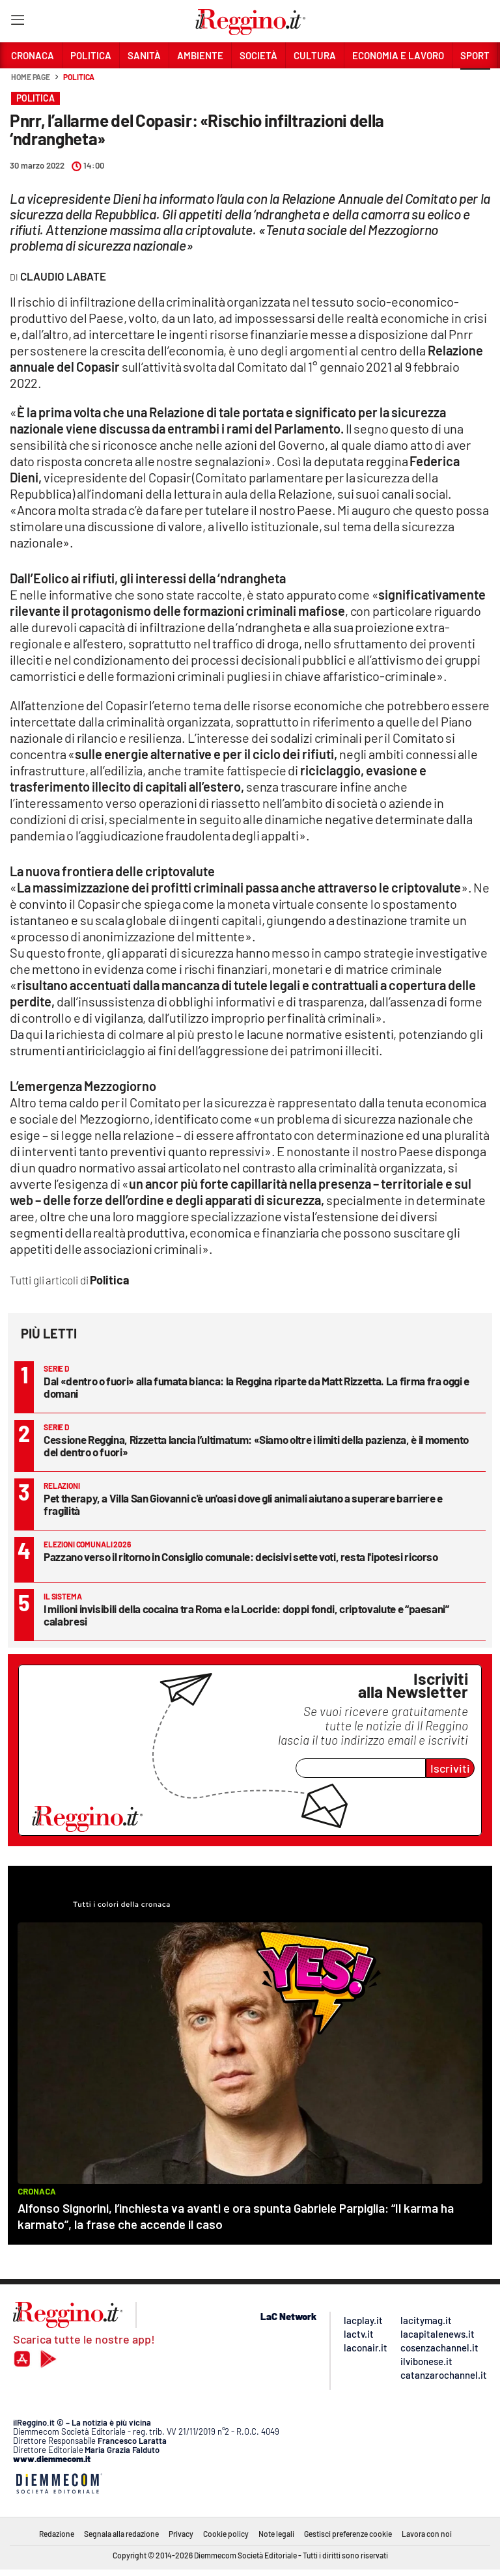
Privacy (181, 2533)
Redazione (56, 2533)
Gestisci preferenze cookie (348, 2533)
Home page (30, 76)
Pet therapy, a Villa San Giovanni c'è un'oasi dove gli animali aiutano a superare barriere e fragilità (243, 1504)
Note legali (276, 2533)
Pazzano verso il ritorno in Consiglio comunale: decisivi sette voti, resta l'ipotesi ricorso (241, 1556)
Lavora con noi (427, 2533)
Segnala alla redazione (121, 2533)
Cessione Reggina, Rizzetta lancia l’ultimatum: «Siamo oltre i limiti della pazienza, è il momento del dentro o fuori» (256, 1445)
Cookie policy (226, 2533)
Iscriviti (450, 1768)
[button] (475, 84)
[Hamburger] (17, 22)
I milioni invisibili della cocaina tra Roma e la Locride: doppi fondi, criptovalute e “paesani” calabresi (246, 1614)
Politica (78, 76)
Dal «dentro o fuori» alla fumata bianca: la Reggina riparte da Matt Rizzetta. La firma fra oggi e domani (256, 1387)
